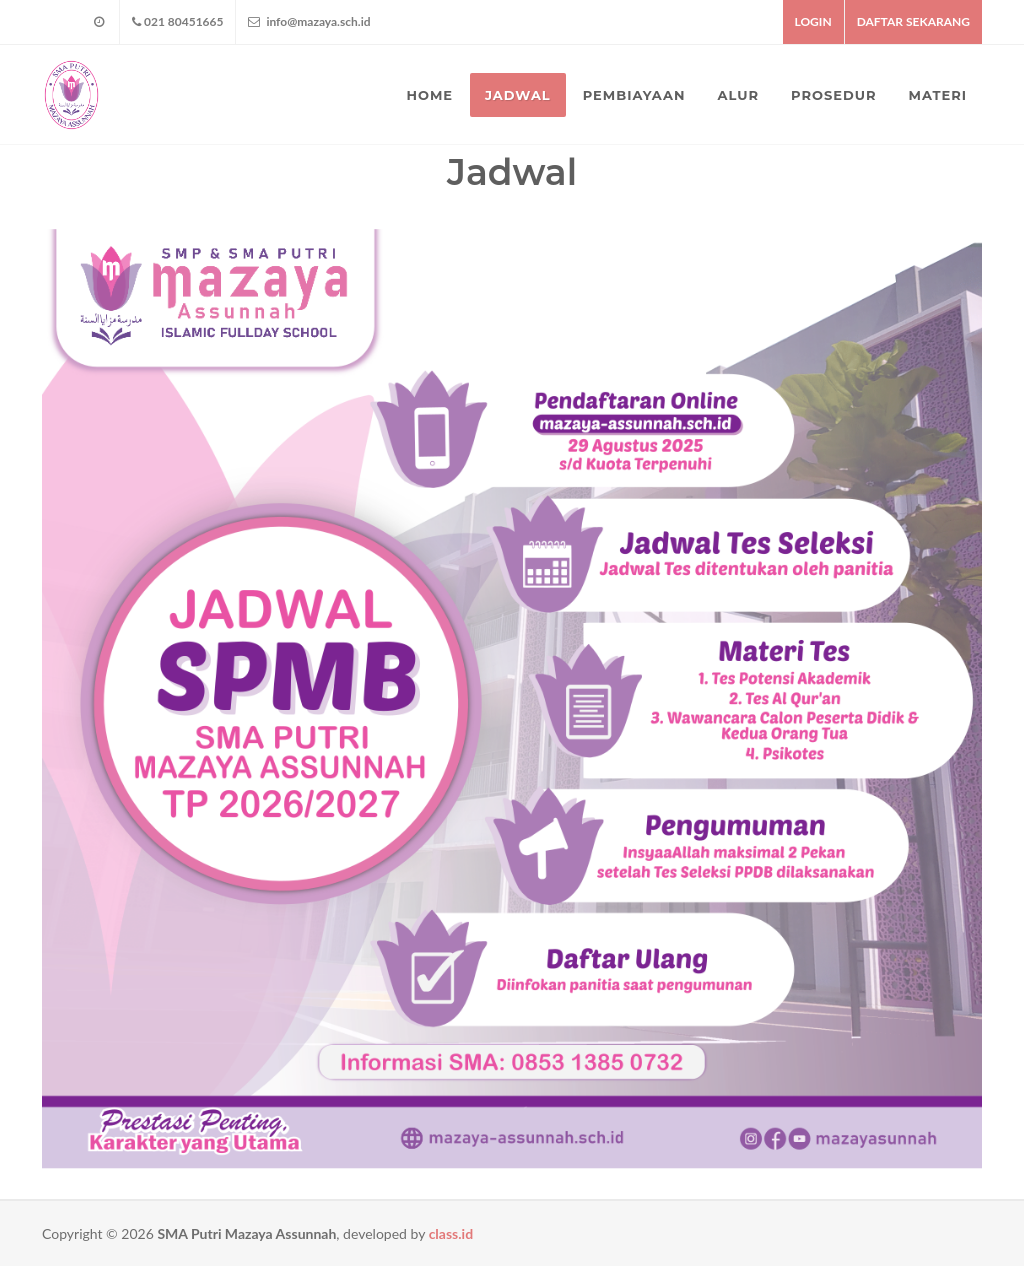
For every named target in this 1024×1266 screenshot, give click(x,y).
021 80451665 (177, 22)
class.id (451, 1233)
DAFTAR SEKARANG (913, 21)
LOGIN (813, 21)
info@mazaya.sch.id (309, 22)
